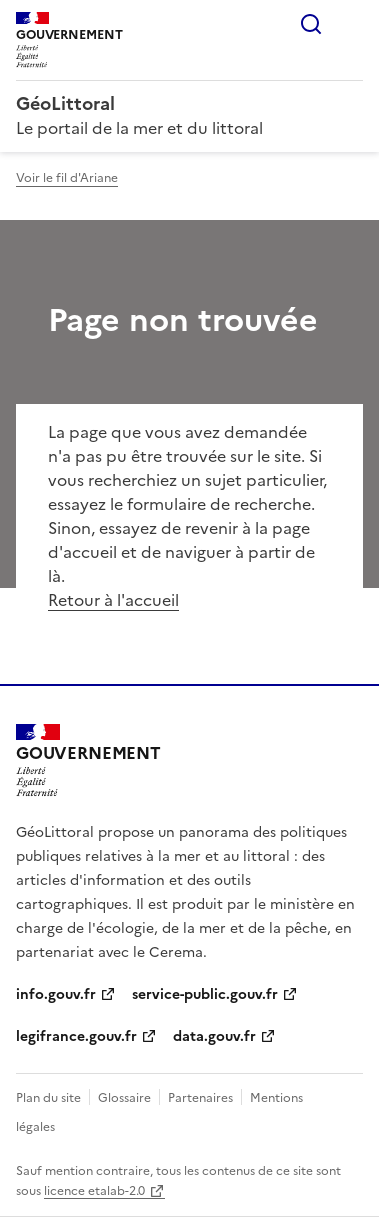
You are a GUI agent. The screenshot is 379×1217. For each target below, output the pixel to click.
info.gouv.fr (56, 994)
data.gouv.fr (214, 1036)
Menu (351, 24)
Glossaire (124, 1098)
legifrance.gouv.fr (76, 1036)
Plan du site (48, 1098)
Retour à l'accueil (113, 600)
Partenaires (200, 1098)
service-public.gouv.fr (205, 994)
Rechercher (311, 24)
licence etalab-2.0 (94, 1191)
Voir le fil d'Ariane (67, 178)
